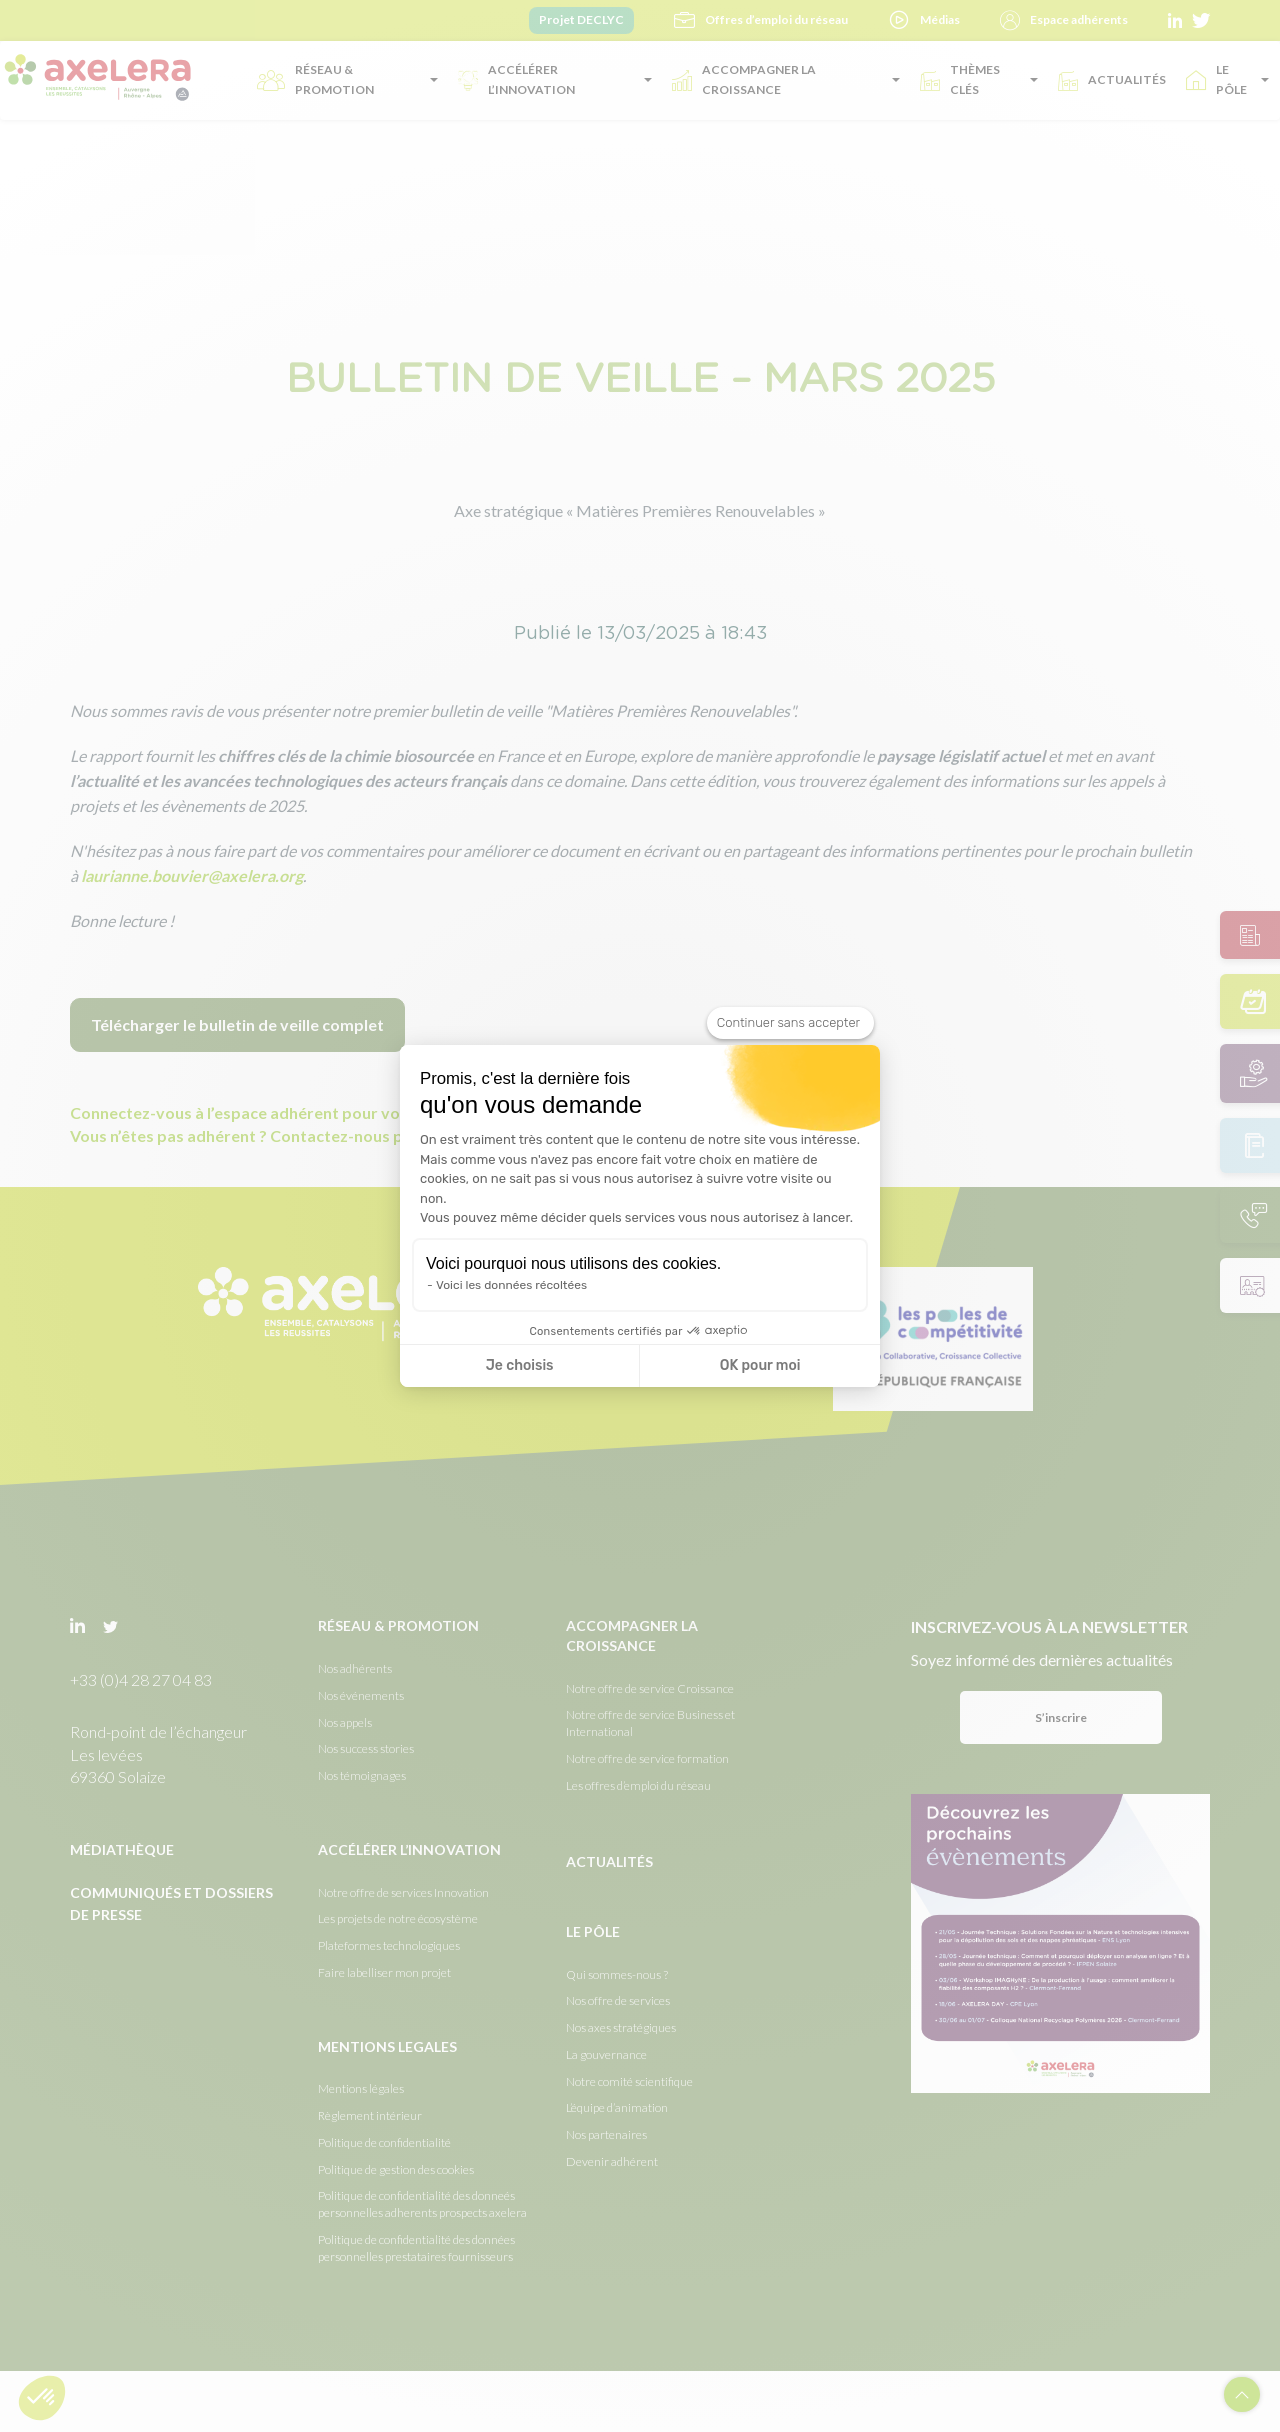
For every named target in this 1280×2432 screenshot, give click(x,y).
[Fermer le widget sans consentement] (790, 1023)
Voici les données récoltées (511, 1285)
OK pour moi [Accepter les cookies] (760, 1365)
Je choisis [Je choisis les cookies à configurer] (520, 1365)
